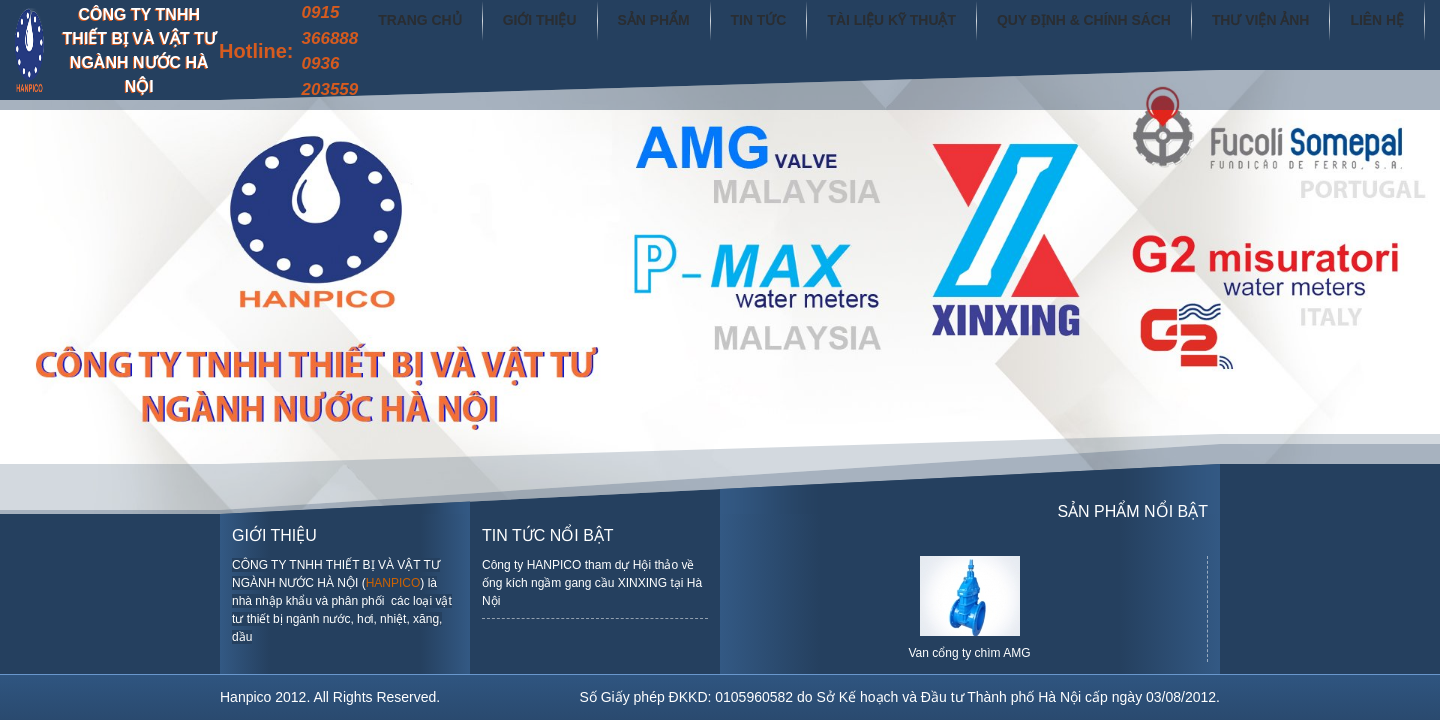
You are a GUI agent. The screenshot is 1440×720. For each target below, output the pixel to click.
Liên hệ (1381, 34)
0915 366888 (431, 25)
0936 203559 (431, 76)
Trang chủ (516, 34)
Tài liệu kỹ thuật (945, 34)
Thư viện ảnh (1275, 34)
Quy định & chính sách (1117, 34)
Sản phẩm (728, 34)
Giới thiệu (624, 34)
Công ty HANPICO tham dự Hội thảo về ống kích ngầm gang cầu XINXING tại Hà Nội (592, 583)
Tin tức (825, 34)
